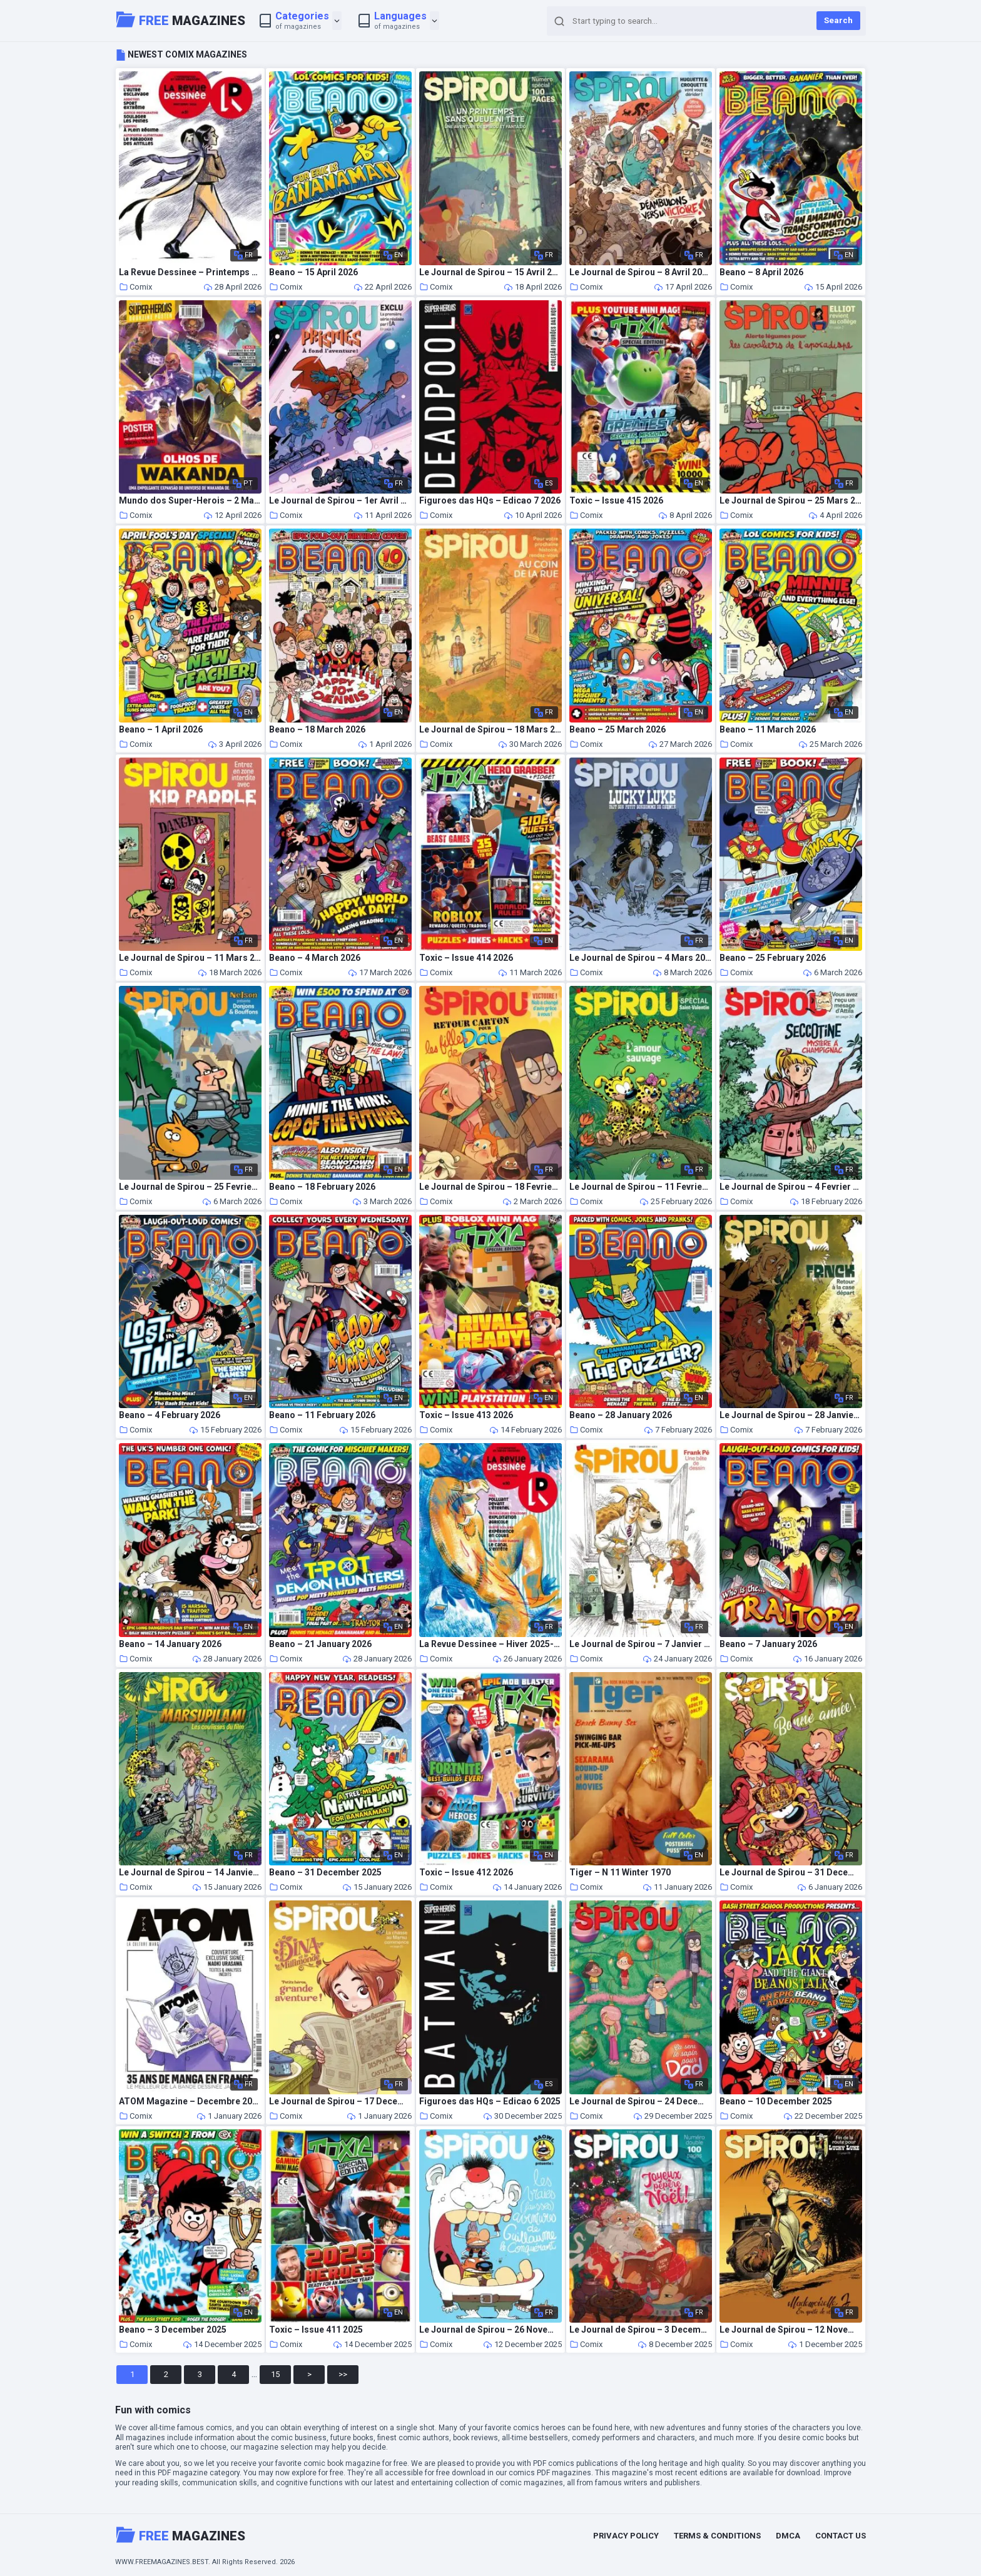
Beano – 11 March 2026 (767, 729)
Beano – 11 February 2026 (322, 1415)
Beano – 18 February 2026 (322, 1187)
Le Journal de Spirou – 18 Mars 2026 (490, 729)
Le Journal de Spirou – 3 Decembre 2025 (640, 2330)
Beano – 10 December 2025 (775, 2101)
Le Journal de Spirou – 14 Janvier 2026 (190, 1872)
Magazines (180, 19)
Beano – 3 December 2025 (172, 2330)
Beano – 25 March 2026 (617, 729)
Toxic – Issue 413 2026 (466, 1415)
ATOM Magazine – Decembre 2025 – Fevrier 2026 (190, 2101)
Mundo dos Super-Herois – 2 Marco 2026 (190, 500)
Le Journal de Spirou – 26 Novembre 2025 (490, 2330)
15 (275, 2374)
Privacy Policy (626, 2535)
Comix (135, 287)
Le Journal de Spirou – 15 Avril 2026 (490, 272)
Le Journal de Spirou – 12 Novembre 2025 (790, 2330)
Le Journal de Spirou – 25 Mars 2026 (790, 500)
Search (838, 20)
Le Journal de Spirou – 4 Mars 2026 (640, 958)
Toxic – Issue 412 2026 (466, 1872)
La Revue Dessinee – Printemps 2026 (190, 272)
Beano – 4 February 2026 (169, 1415)
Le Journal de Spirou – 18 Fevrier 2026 (490, 1187)
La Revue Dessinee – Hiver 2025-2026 (490, 1644)
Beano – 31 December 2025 (325, 1872)
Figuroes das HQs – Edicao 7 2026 (490, 500)
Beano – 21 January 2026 (320, 1644)
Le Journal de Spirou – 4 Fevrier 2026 (790, 1187)
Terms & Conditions (717, 2535)
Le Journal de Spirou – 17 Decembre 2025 (340, 2101)
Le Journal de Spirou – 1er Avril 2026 (340, 500)
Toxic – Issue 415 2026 (616, 500)
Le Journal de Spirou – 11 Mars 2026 (190, 958)
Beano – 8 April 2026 (761, 272)
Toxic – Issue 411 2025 (316, 2330)
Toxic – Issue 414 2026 (466, 958)
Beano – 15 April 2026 (313, 272)
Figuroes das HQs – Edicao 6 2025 (490, 2101)
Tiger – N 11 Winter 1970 (620, 1872)
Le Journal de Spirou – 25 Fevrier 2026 (190, 1187)
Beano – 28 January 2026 (620, 1415)
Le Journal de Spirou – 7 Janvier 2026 (640, 1644)
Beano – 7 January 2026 (768, 1644)
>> (342, 2374)
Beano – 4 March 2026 (314, 958)
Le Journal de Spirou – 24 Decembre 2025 (640, 2101)
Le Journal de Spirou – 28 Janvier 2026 (790, 1415)
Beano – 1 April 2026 (161, 729)
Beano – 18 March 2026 (317, 729)
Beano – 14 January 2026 (170, 1644)
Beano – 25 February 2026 (772, 958)
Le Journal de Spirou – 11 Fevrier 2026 (640, 1187)
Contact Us (840, 2535)
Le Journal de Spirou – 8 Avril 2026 (640, 272)
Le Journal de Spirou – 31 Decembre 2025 (790, 1872)
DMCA (788, 2535)
